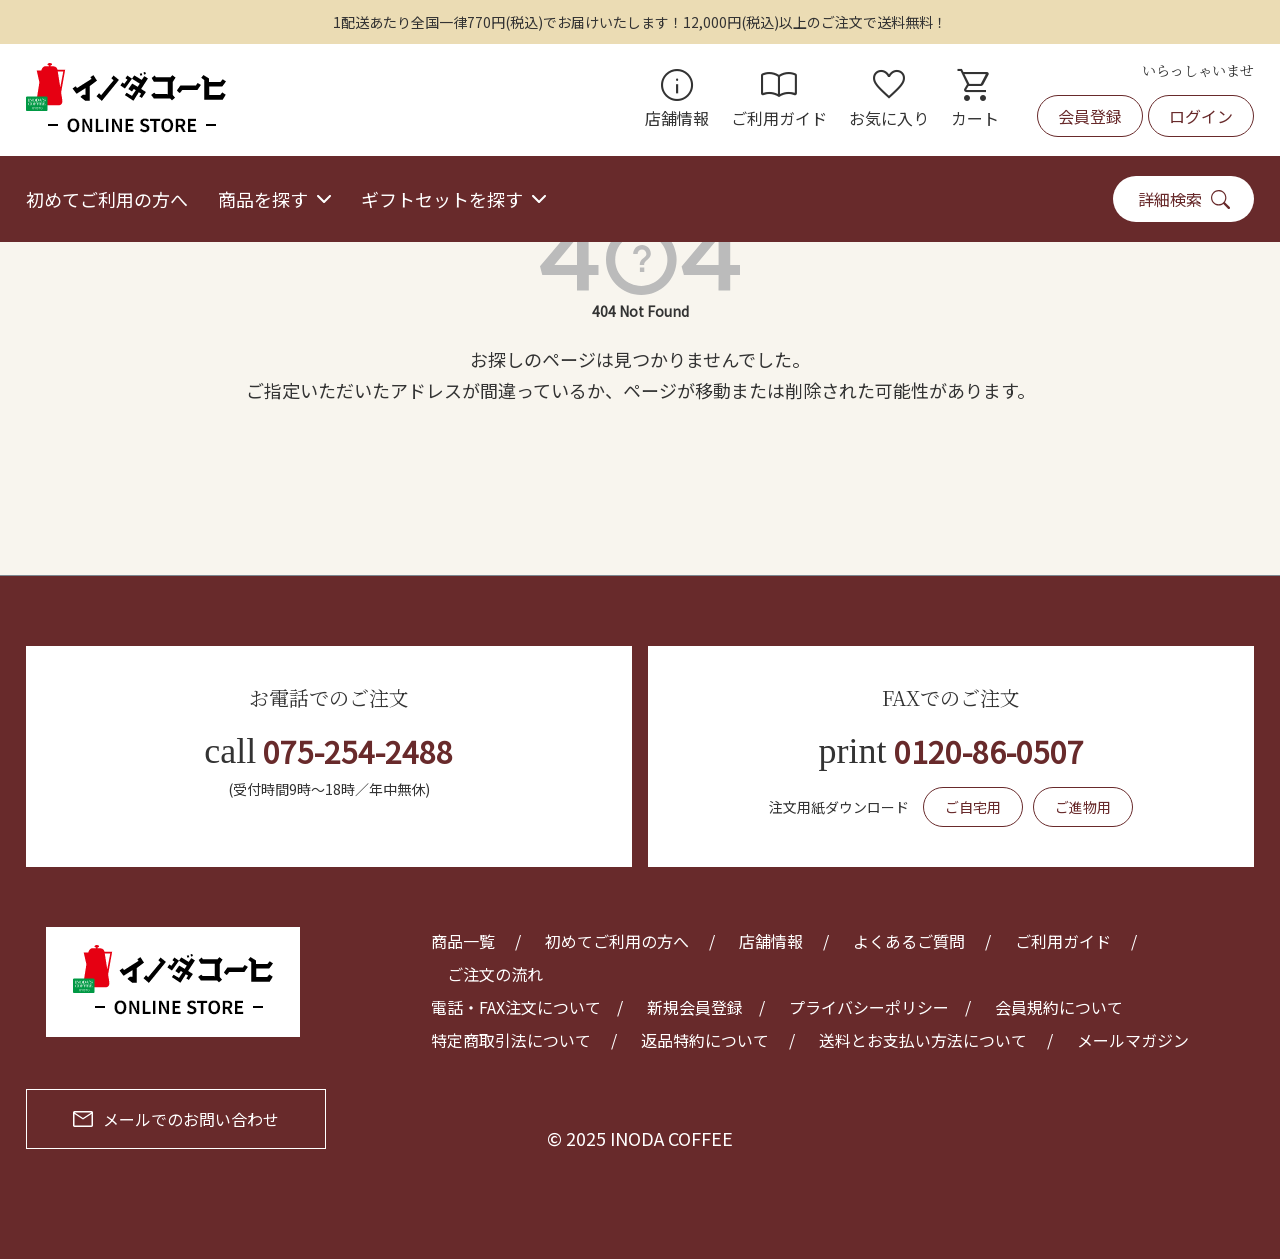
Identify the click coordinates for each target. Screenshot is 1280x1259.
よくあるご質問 (909, 941)
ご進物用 (1083, 807)
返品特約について (705, 1040)
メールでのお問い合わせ (176, 1119)
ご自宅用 (973, 807)
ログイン (1201, 116)
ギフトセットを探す (442, 199)
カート (975, 100)
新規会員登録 (695, 1007)
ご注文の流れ (495, 974)
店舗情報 (677, 100)
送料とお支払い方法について (923, 1040)
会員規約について (1059, 1007)
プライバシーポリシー (869, 1007)
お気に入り (889, 100)
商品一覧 (463, 941)
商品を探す (263, 199)
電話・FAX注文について (516, 1007)
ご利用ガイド (779, 100)
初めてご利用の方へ (107, 199)
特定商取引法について (511, 1040)
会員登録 (1090, 116)
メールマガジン (1133, 1040)
